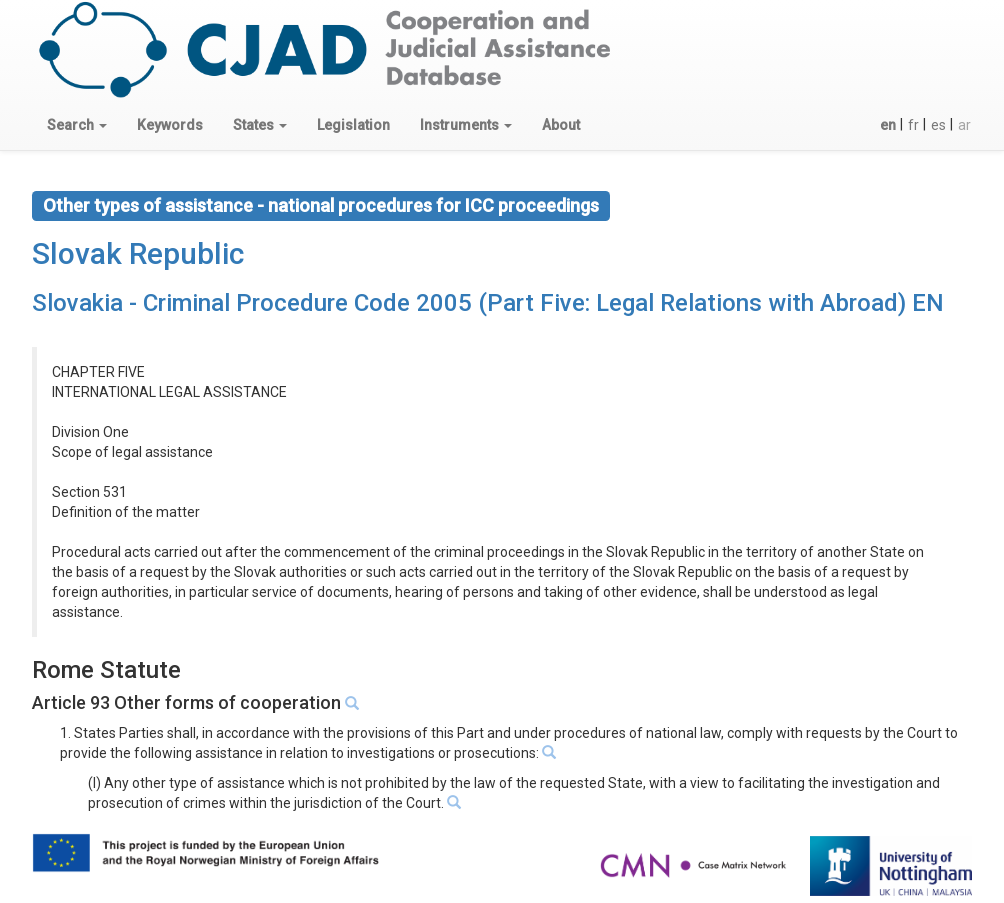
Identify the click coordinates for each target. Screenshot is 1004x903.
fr (913, 125)
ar (964, 125)
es (938, 125)
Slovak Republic (138, 253)
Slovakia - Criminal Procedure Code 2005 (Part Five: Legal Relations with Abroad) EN (488, 303)
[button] (77, 125)
